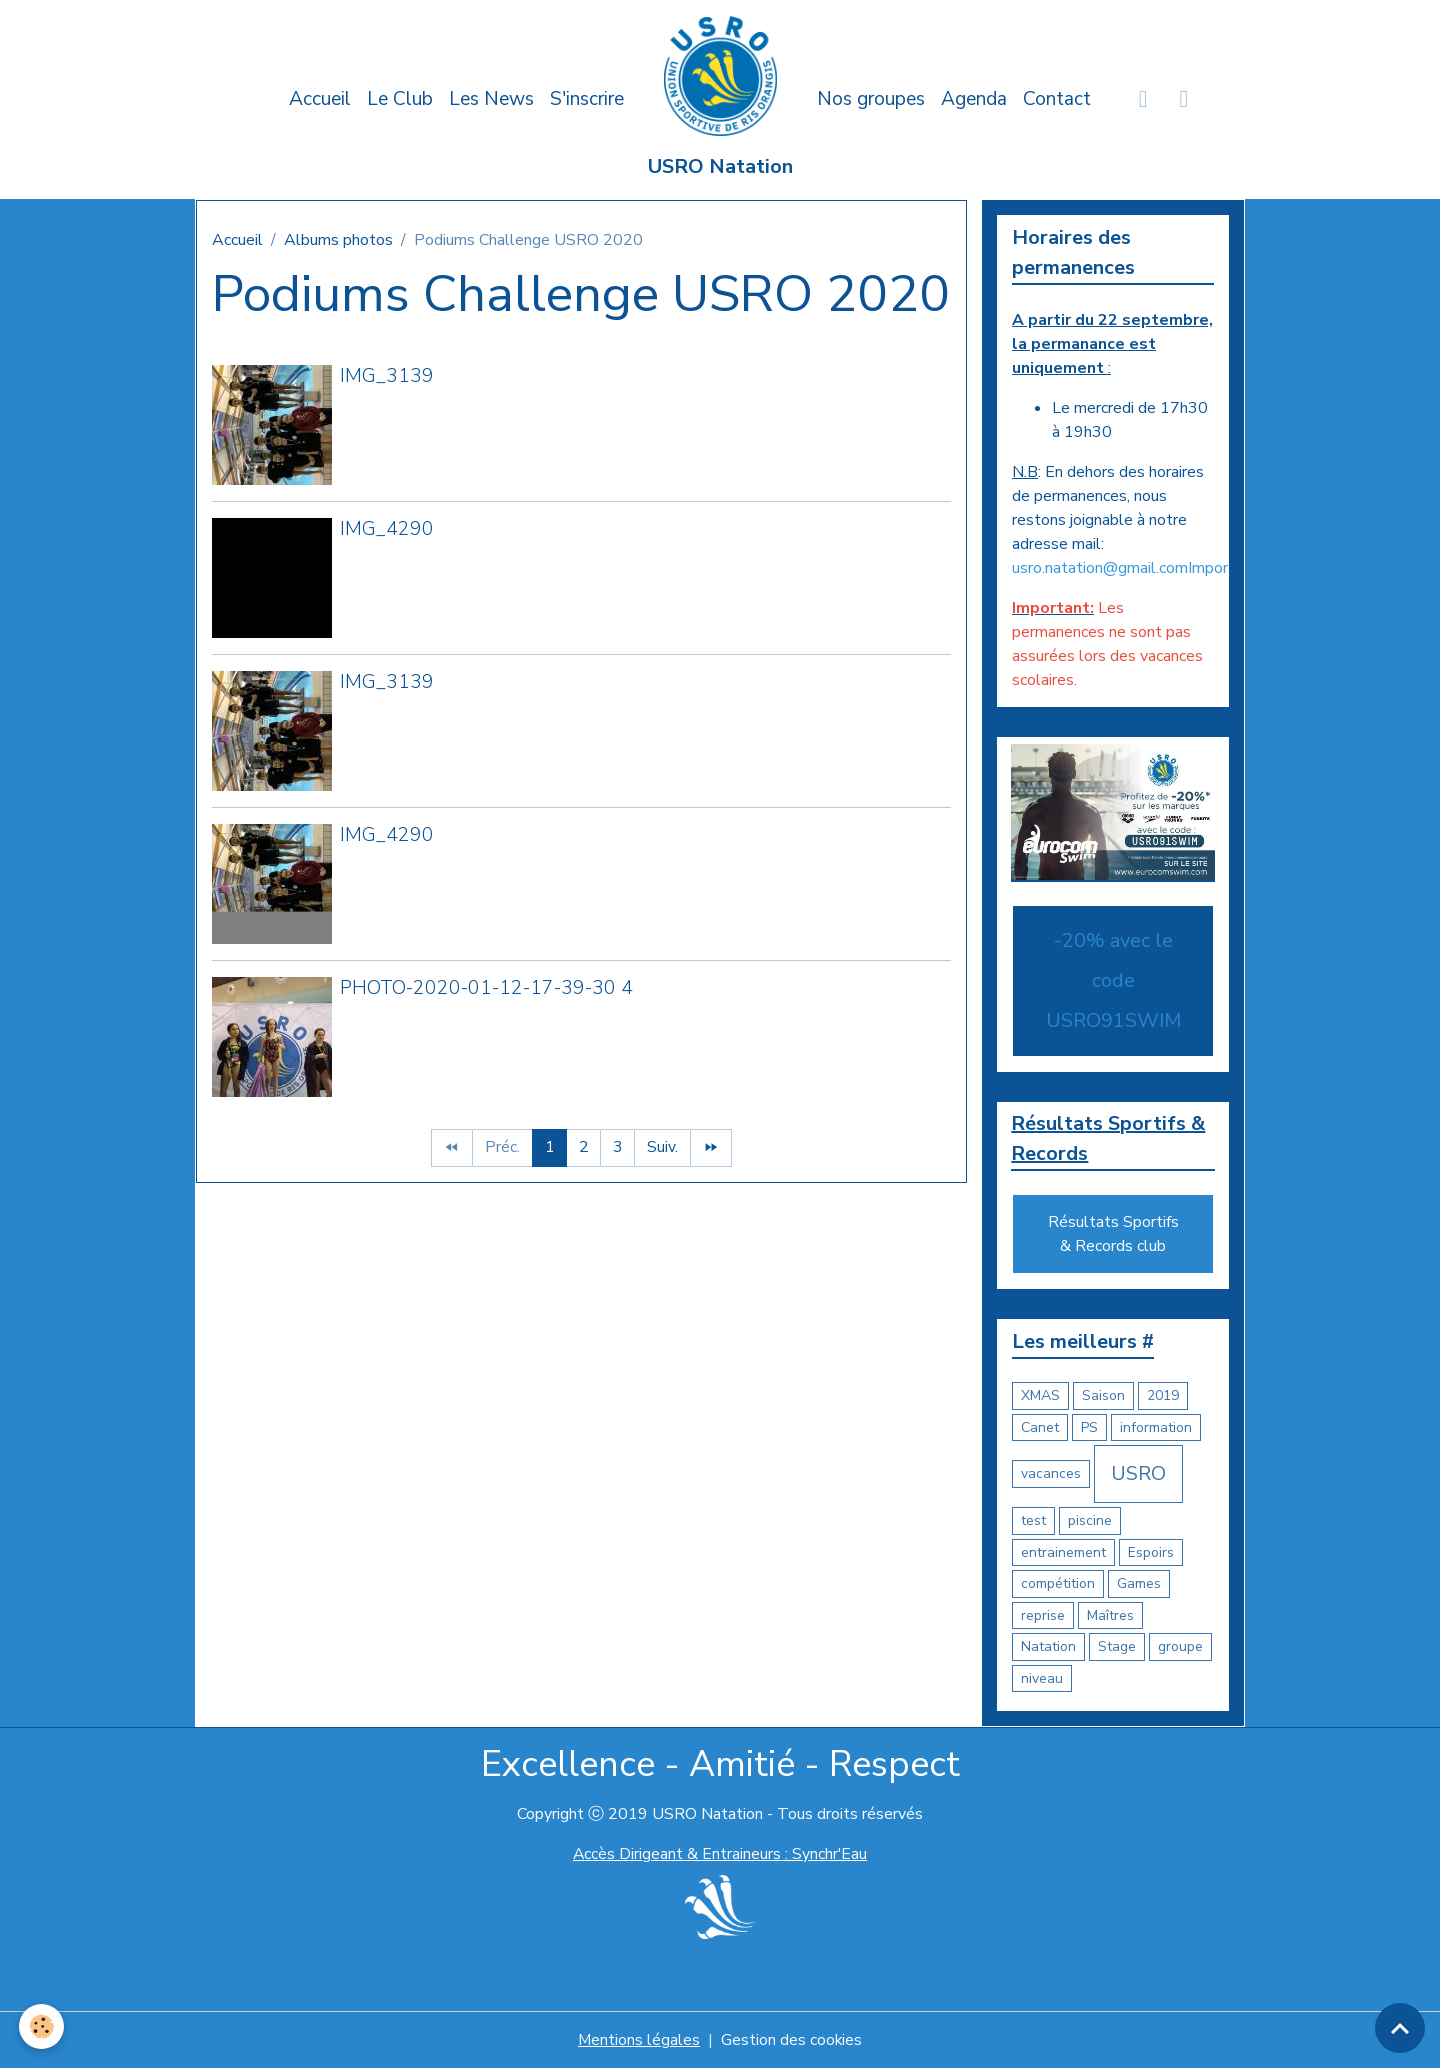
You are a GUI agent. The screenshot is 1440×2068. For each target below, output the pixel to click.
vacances (1051, 1474)
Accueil (320, 99)
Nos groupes (871, 99)
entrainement (1063, 1552)
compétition (1058, 1584)
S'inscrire (587, 99)
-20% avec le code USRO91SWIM (1113, 980)
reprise (1043, 1615)
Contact (1057, 99)
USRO (1138, 1474)
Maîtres (1110, 1615)
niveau (1042, 1678)
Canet (1040, 1427)
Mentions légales (638, 2040)
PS (1089, 1427)
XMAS (1040, 1396)
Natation (1048, 1647)
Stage (1117, 1647)
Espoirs (1151, 1552)
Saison (1103, 1396)
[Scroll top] (1400, 2028)
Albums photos (338, 240)
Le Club (400, 99)
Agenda (974, 99)
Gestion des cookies (792, 2040)
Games (1139, 1584)
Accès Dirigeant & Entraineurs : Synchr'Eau (720, 1855)
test (1033, 1521)
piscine (1090, 1521)
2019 (1163, 1396)
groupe (1180, 1647)
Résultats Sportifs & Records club (1113, 1235)
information (1156, 1427)
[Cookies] (42, 2026)
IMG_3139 (387, 376)
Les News (491, 99)
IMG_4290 (387, 529)
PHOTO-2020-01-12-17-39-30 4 (486, 988)
